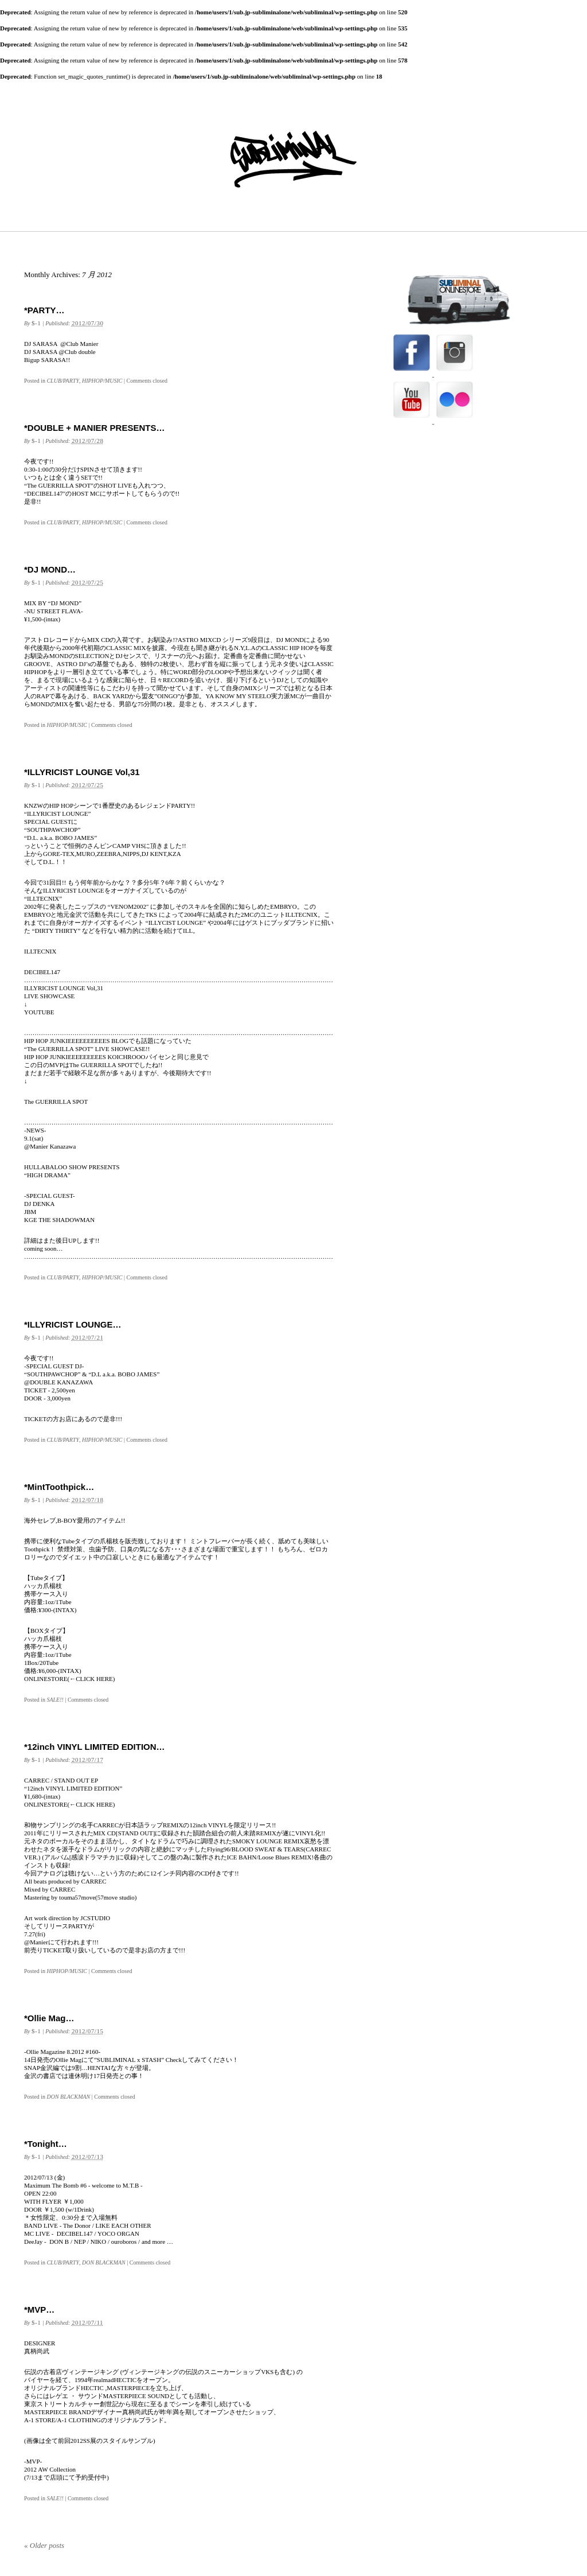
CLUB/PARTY (62, 381)
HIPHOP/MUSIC (102, 381)
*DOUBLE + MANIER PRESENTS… (94, 428)
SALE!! (54, 1699)
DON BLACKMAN (68, 2097)
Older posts (44, 2545)
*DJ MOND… (50, 569)
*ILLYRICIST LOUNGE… (72, 1324)
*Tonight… (45, 2144)
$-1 (36, 323)
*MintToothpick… (59, 1487)
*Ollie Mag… (49, 2018)
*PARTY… (44, 310)
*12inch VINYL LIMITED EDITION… (94, 1747)
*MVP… (39, 2309)
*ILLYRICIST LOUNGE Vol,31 (82, 772)
